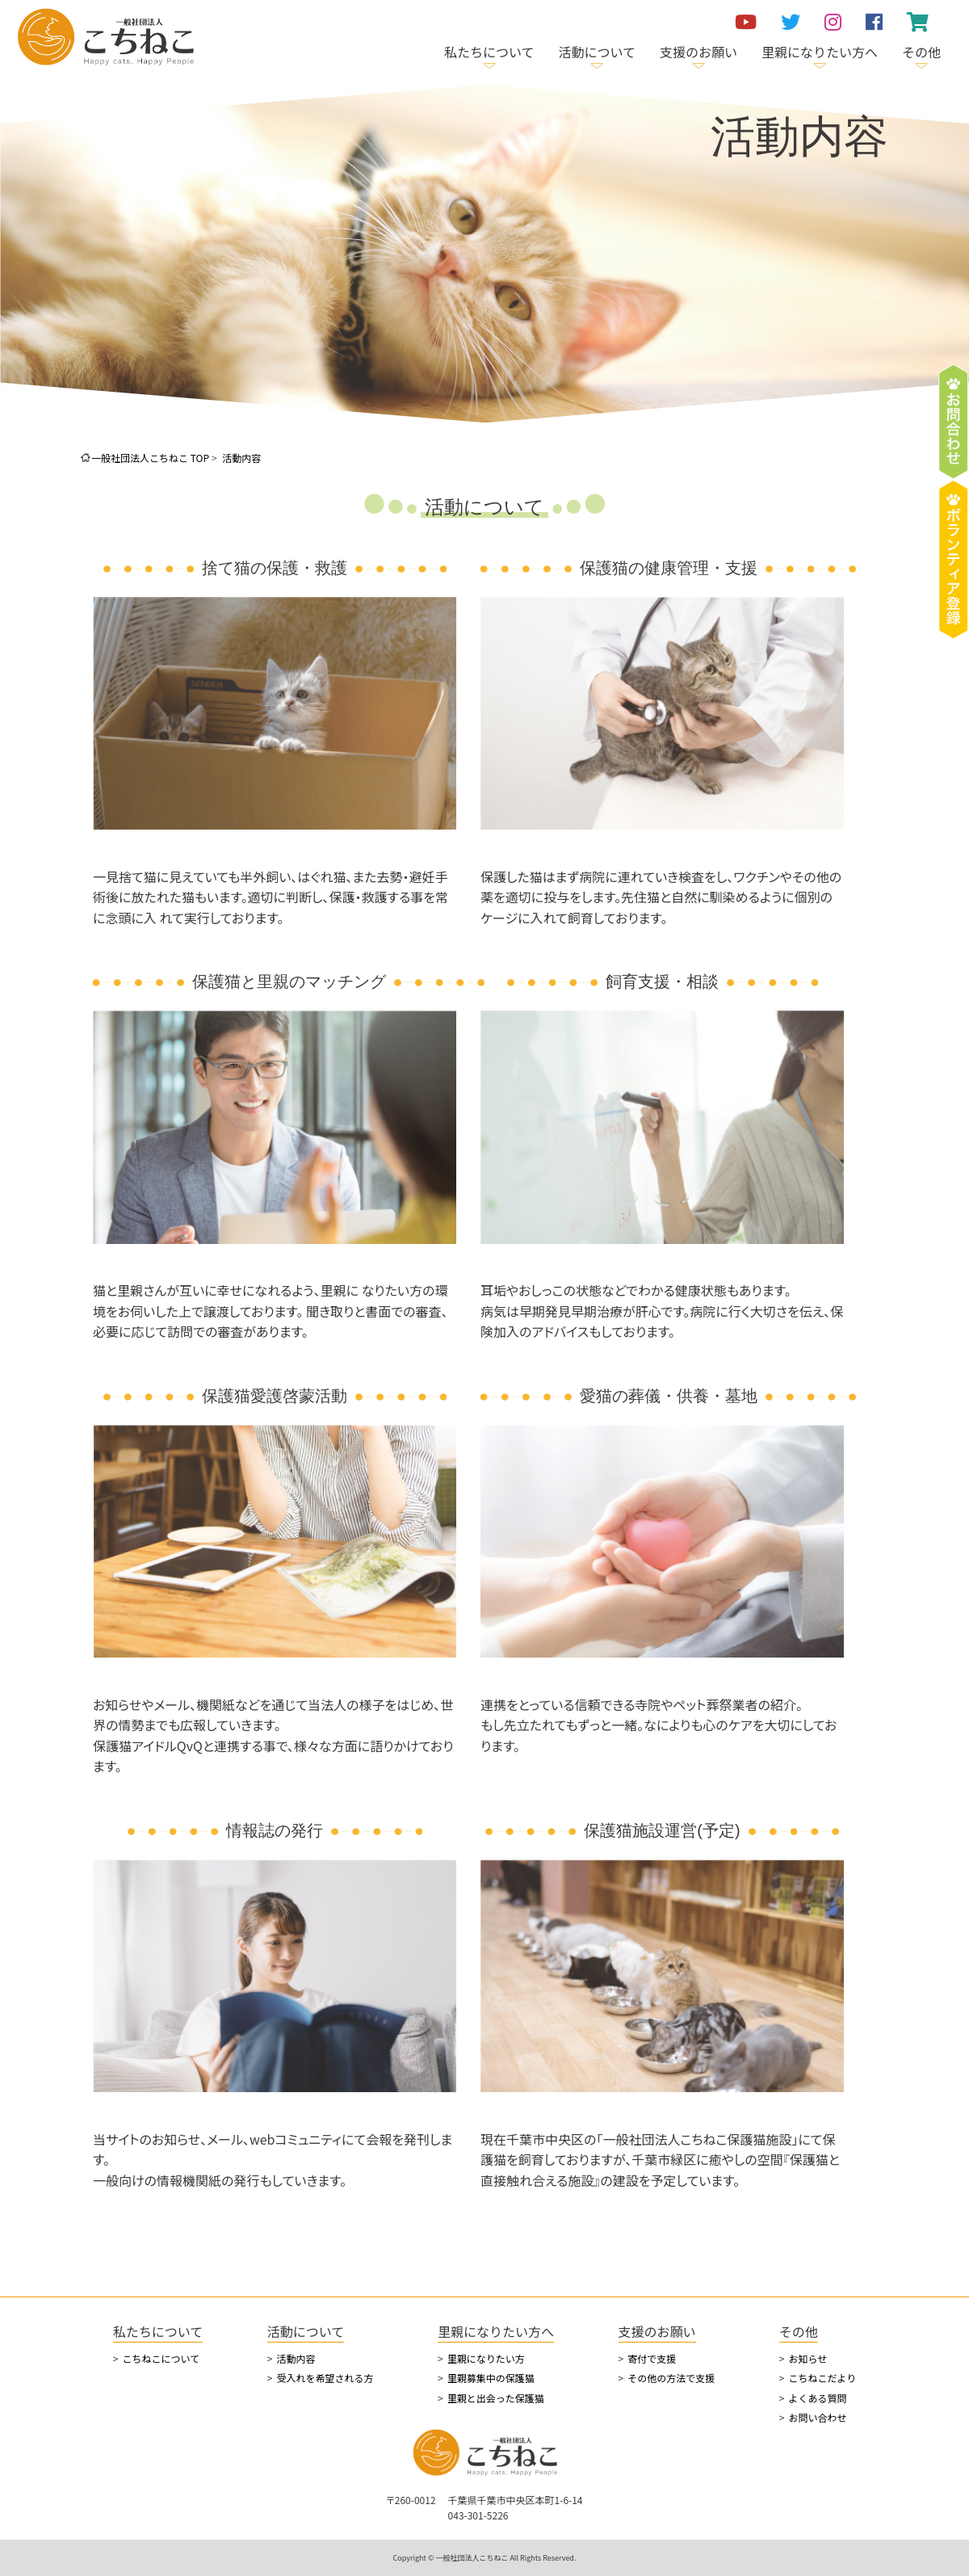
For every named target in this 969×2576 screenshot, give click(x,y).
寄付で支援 (651, 2358)
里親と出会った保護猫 (495, 2398)
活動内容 (295, 2358)
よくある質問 (817, 2398)
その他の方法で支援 (671, 2378)
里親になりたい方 (486, 2358)
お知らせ (807, 2358)
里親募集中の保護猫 (491, 2378)
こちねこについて (160, 2358)
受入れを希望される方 (324, 2378)
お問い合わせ (817, 2417)
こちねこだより (822, 2378)
